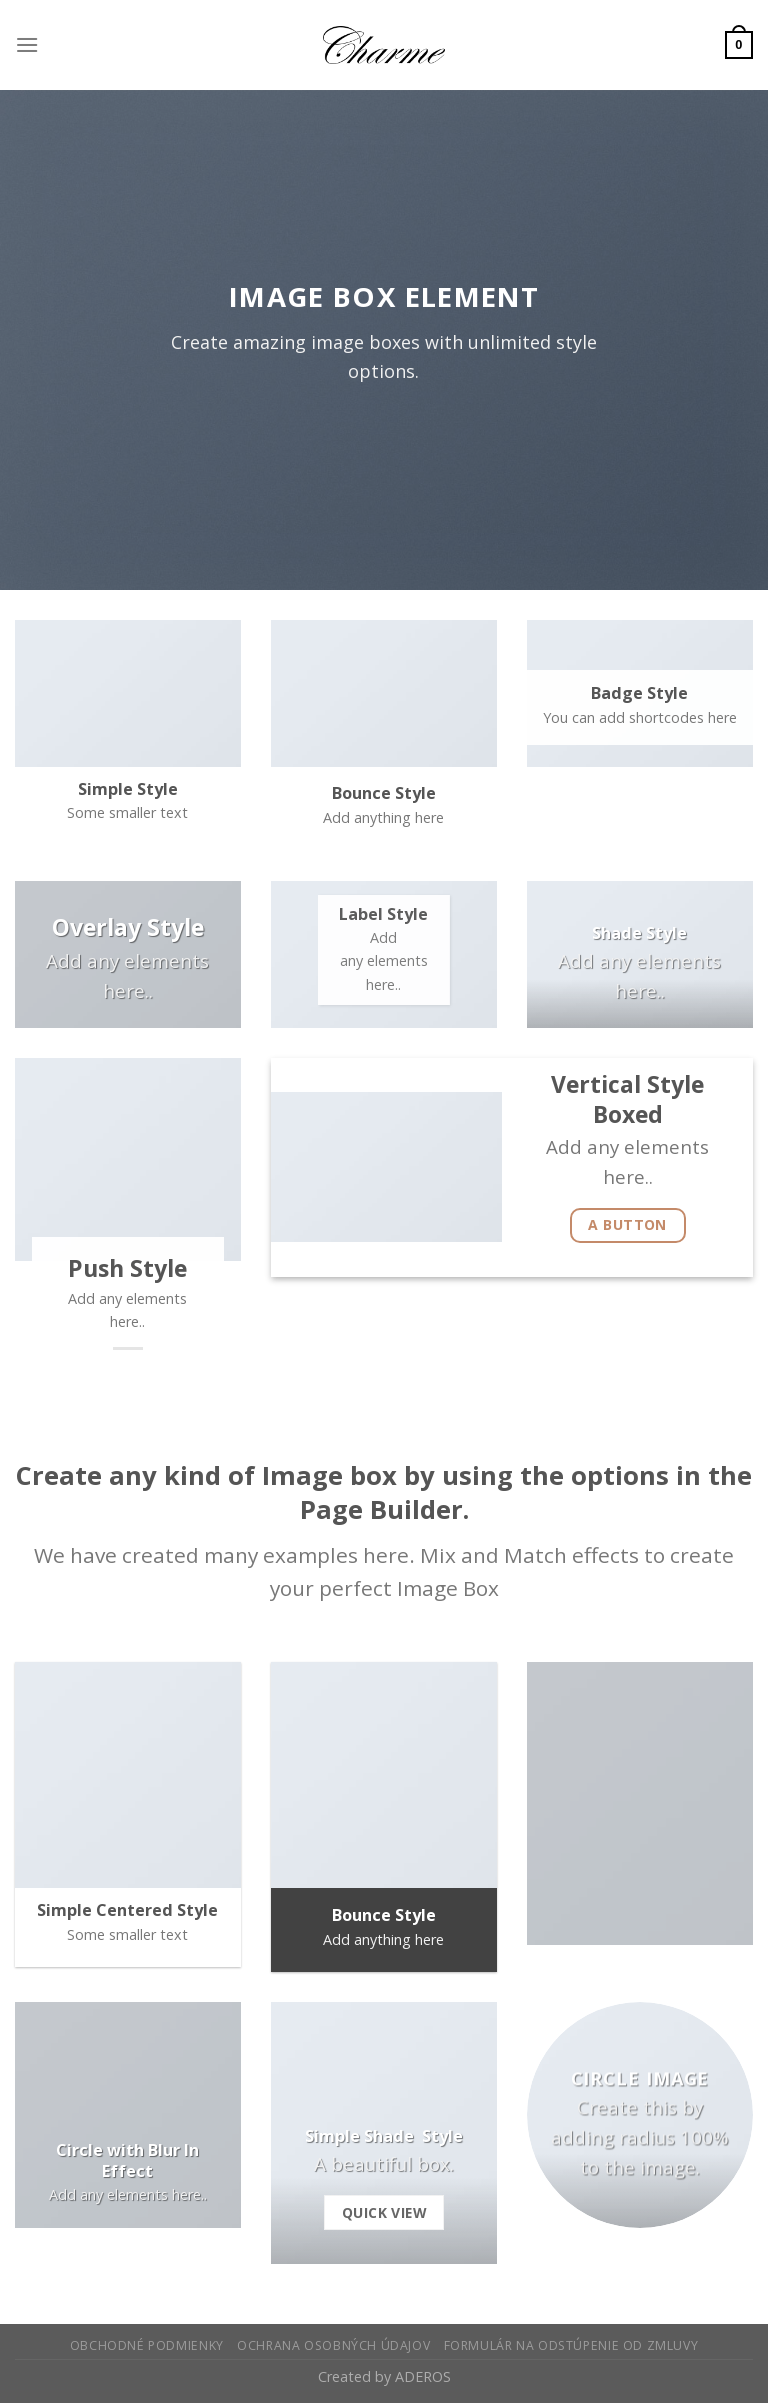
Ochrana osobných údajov (333, 2345)
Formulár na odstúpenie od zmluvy (571, 2345)
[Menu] (27, 44)
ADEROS (423, 2376)
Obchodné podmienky (147, 2345)
